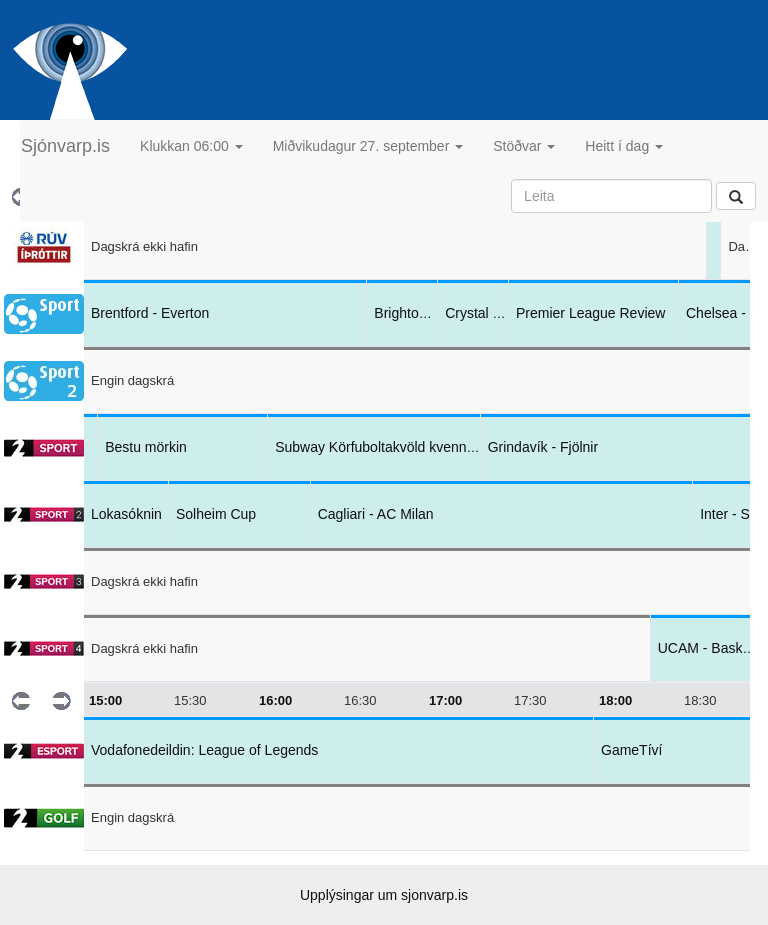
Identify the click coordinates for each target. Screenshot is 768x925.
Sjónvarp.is (65, 146)
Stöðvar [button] (524, 146)
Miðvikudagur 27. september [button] (368, 146)
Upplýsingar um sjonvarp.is (384, 895)
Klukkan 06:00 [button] (191, 146)
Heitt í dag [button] (624, 146)
